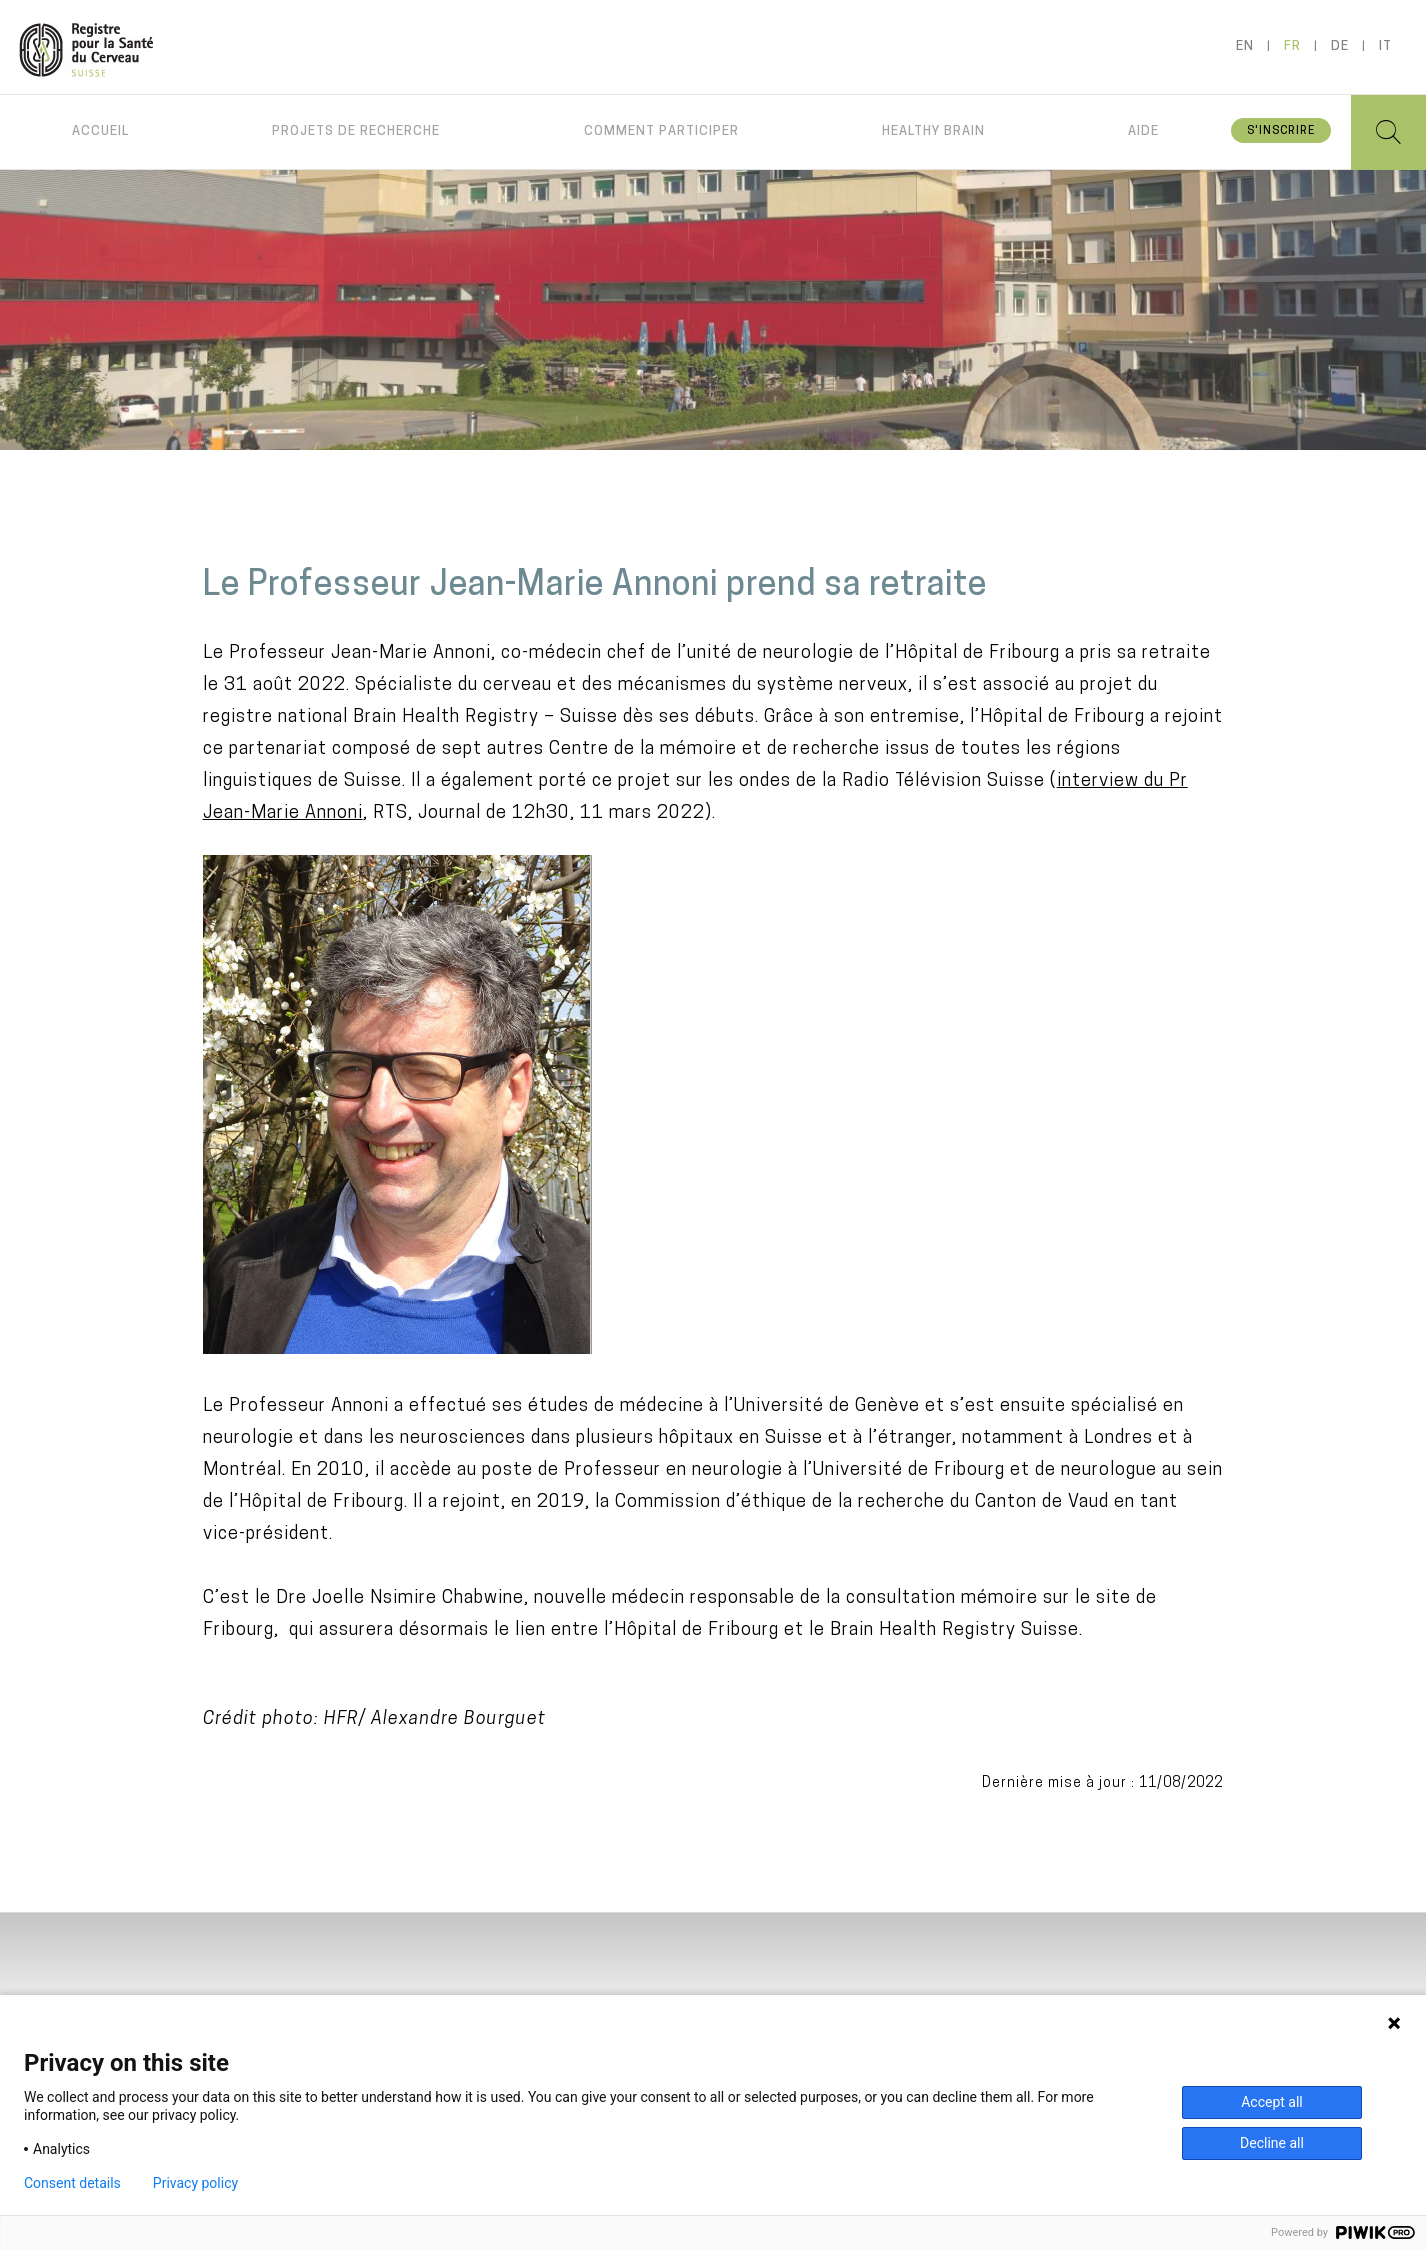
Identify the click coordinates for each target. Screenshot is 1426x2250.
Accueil (100, 131)
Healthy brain (933, 131)
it (1385, 46)
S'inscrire (1281, 131)
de (1340, 46)
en (1245, 46)
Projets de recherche (356, 131)
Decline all (1272, 2143)
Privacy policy (195, 2183)
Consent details (72, 2183)
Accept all (1272, 2102)
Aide (1143, 131)
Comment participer (661, 131)
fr (1292, 46)
